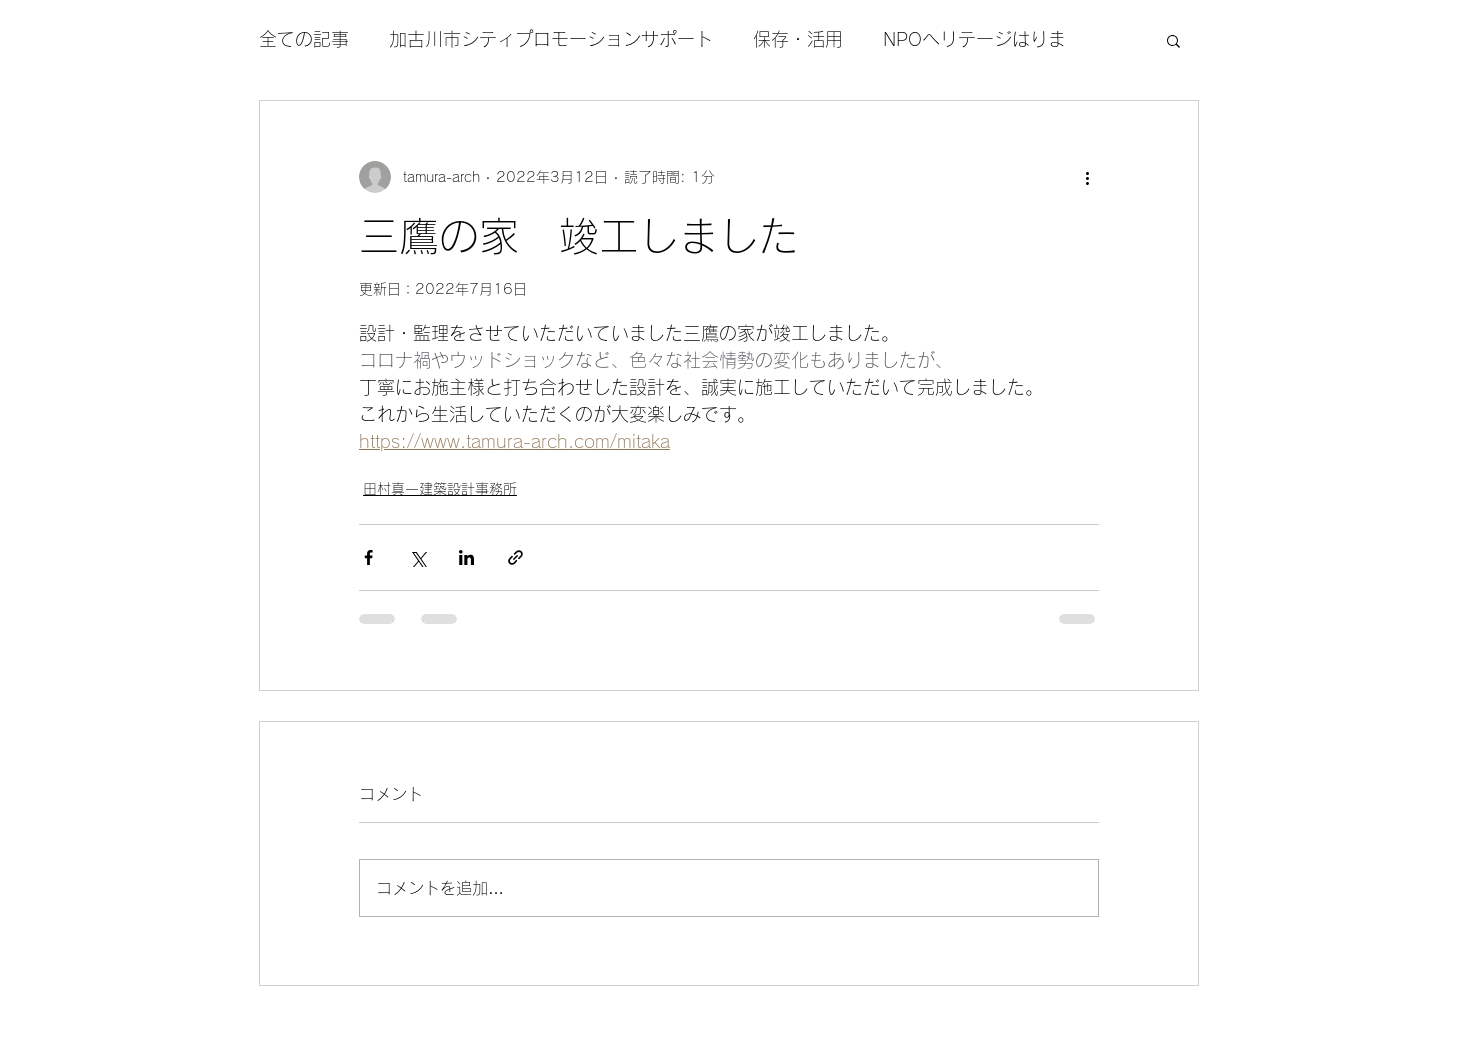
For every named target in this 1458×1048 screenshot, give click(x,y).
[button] (1173, 40)
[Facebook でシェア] (368, 557)
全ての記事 (304, 39)
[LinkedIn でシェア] (466, 557)
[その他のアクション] (1087, 177)
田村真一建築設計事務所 (440, 489)
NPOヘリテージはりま (974, 39)
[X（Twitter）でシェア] (417, 557)
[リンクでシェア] (515, 557)
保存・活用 (798, 39)
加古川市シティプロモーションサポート (551, 39)
